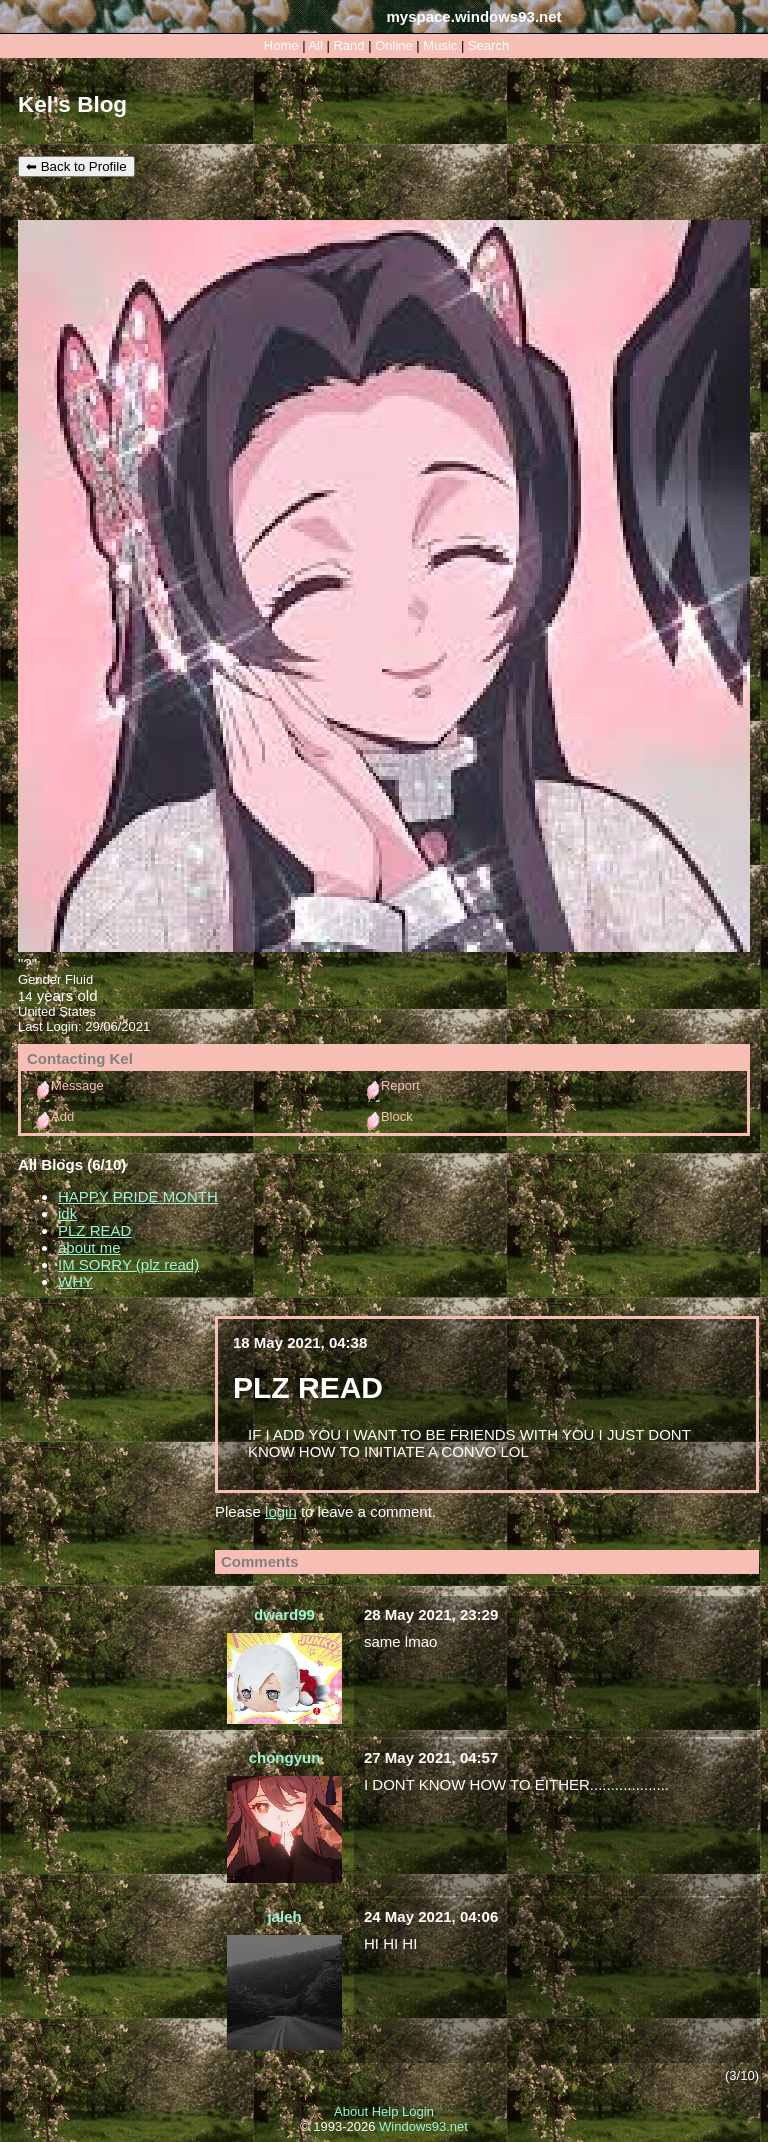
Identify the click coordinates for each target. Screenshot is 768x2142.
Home (281, 45)
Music (440, 45)
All (317, 45)
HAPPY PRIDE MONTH (138, 1196)
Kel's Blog (72, 104)
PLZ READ (94, 1230)
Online (394, 45)
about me (89, 1247)
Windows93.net (423, 2126)
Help (385, 2111)
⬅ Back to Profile (76, 166)
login (281, 1511)
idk (67, 1213)
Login (418, 2111)
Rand (348, 45)
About (351, 2111)
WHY (75, 1281)
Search (488, 45)
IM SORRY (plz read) (128, 1264)
